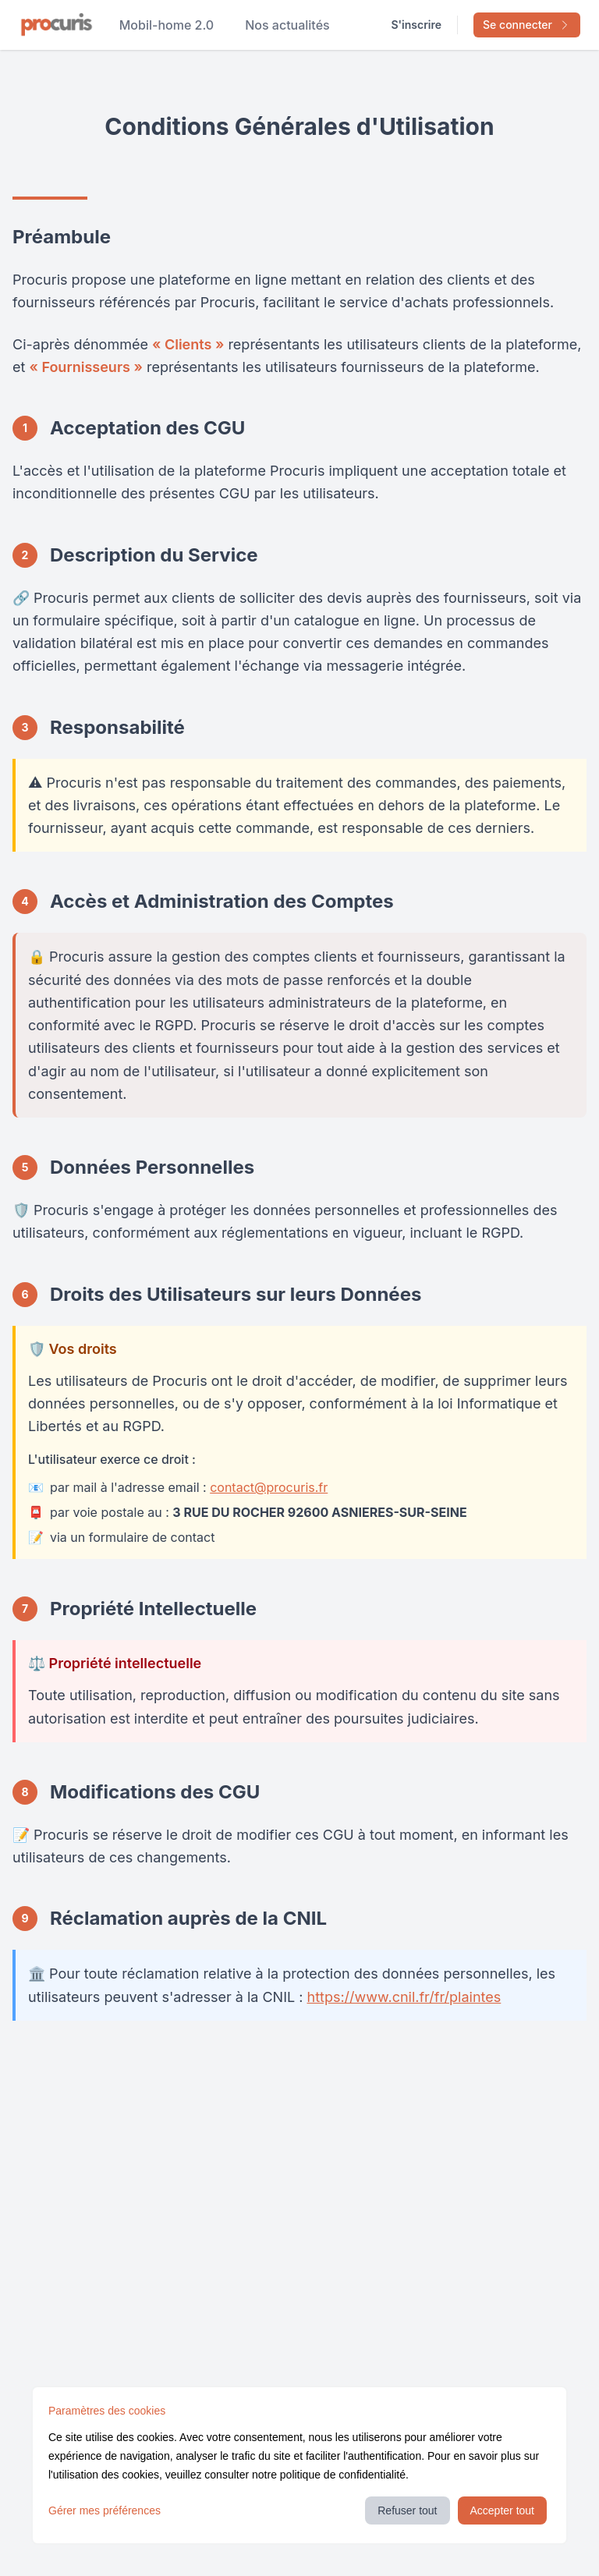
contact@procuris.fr (269, 1487)
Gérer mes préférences (104, 2510)
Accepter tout (502, 2510)
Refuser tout (407, 2510)
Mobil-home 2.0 (166, 25)
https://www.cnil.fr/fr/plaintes (404, 1997)
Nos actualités (287, 25)
